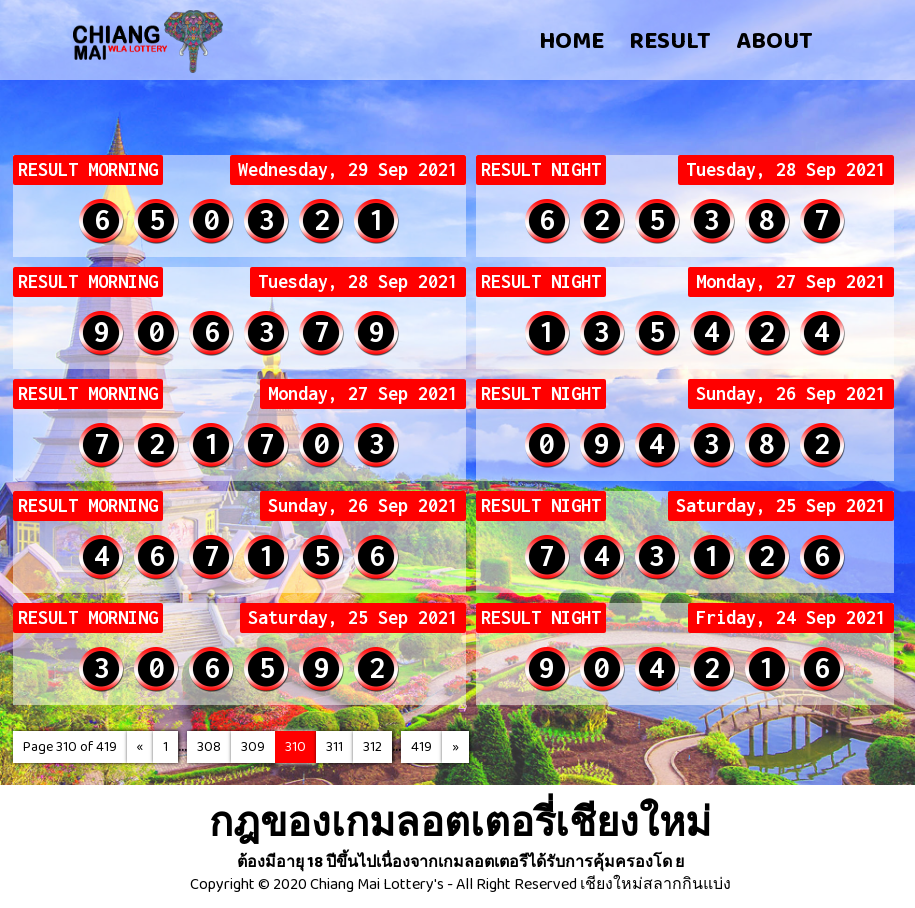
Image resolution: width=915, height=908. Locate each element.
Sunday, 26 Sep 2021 (791, 394)
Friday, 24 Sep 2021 (791, 618)
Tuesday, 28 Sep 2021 (786, 170)
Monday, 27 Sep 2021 (791, 282)
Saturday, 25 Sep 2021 (781, 506)
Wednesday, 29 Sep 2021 (348, 170)
